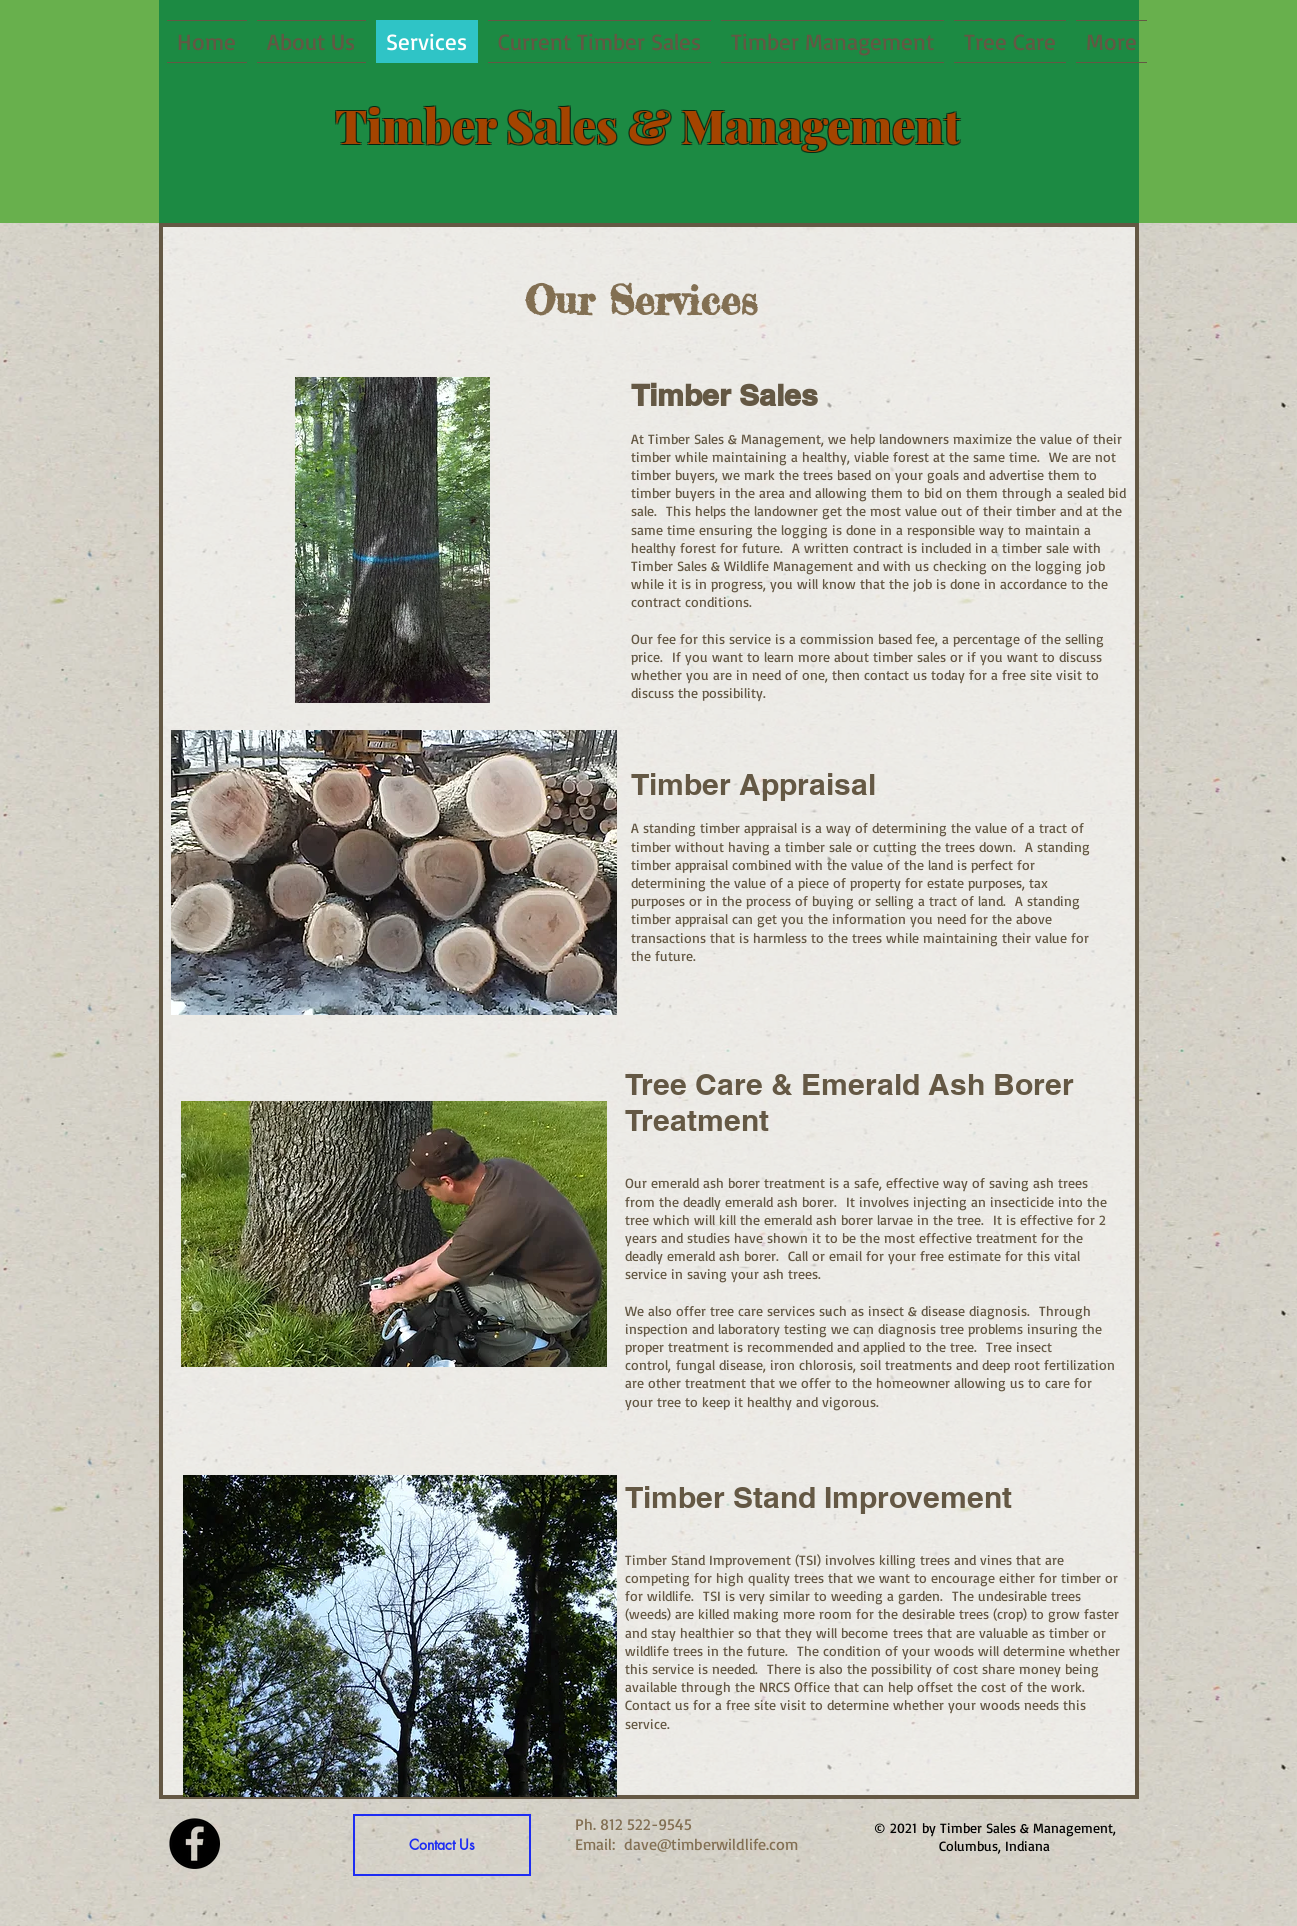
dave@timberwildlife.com (711, 1844)
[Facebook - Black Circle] (194, 1843)
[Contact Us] (442, 1845)
